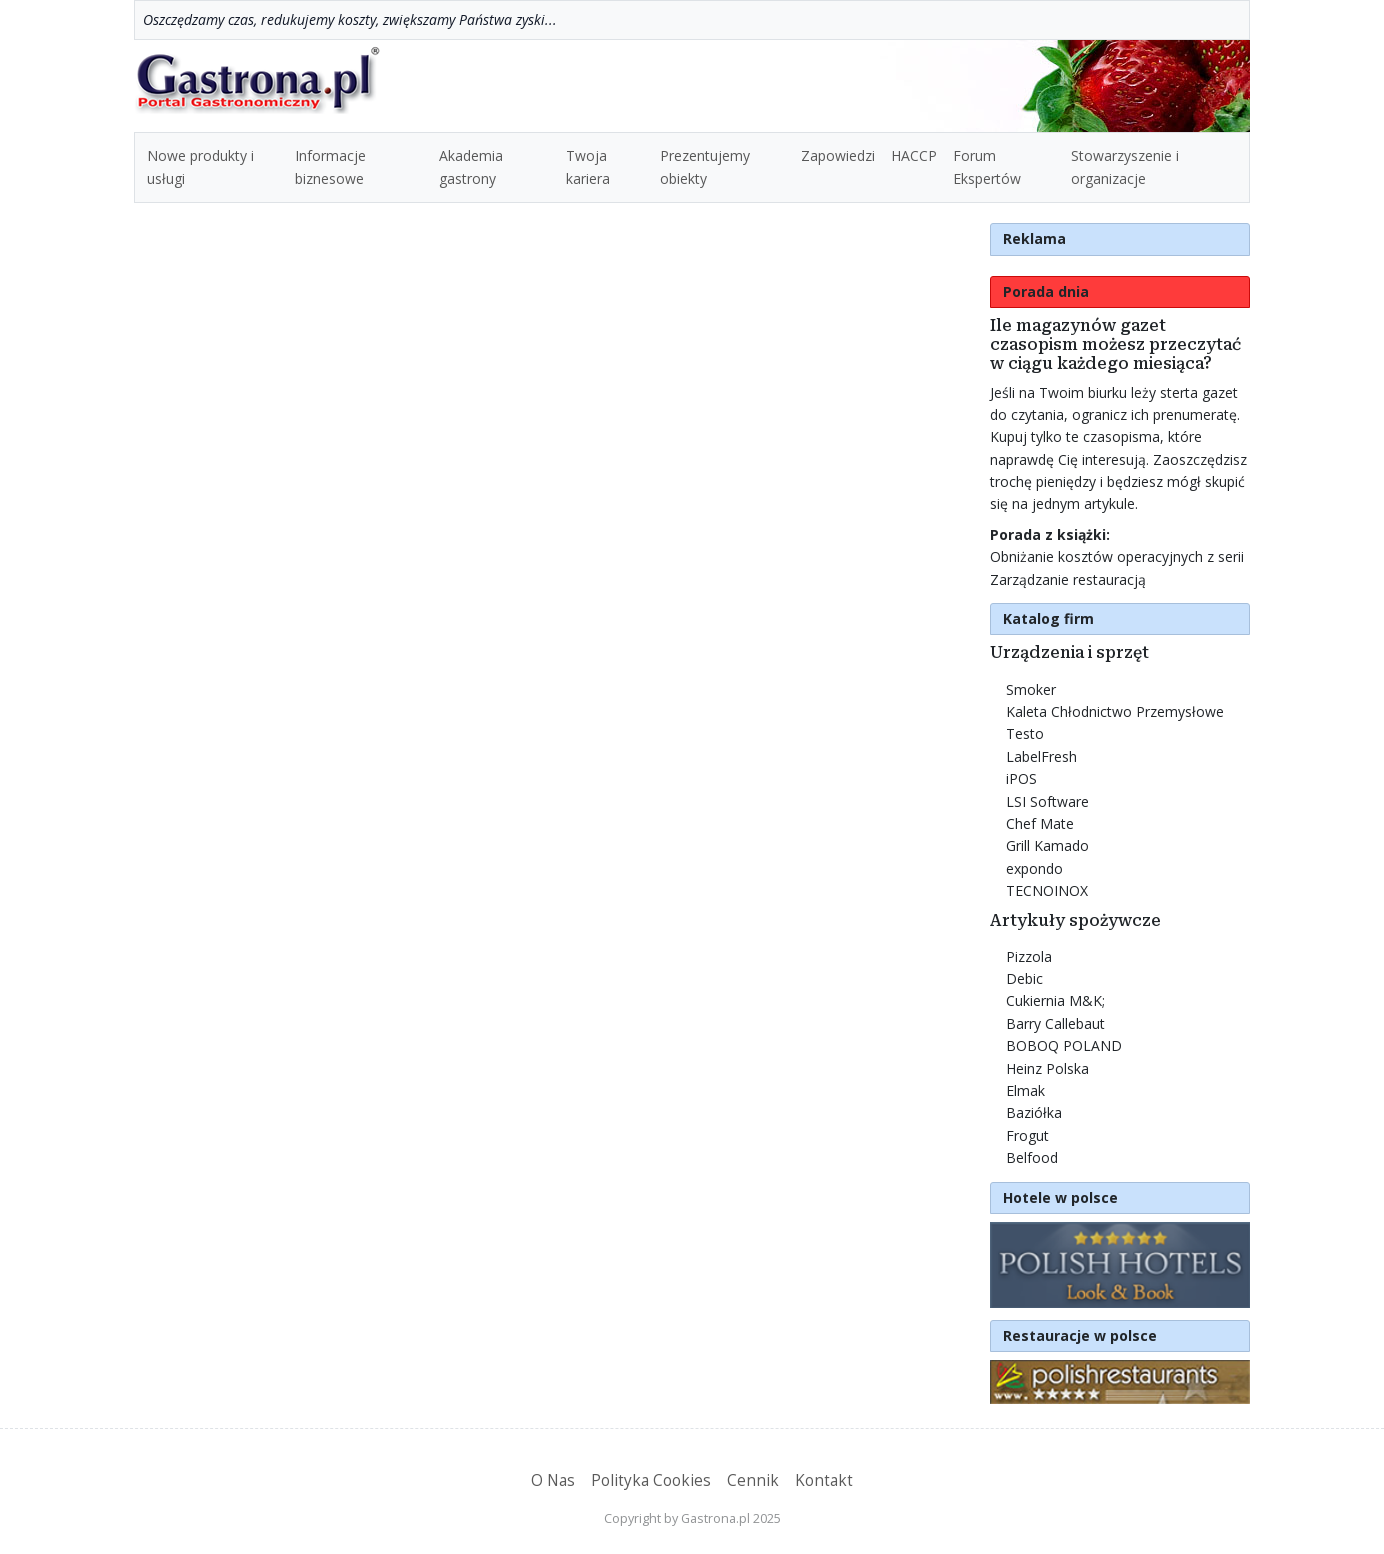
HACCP (914, 155)
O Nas (553, 1480)
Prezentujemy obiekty (705, 166)
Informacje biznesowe (330, 166)
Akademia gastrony (471, 166)
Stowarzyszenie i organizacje (1125, 166)
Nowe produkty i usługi (200, 166)
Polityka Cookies (651, 1480)
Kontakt (824, 1480)
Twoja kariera (588, 166)
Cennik (753, 1480)
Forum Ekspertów (987, 166)
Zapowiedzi (838, 155)
